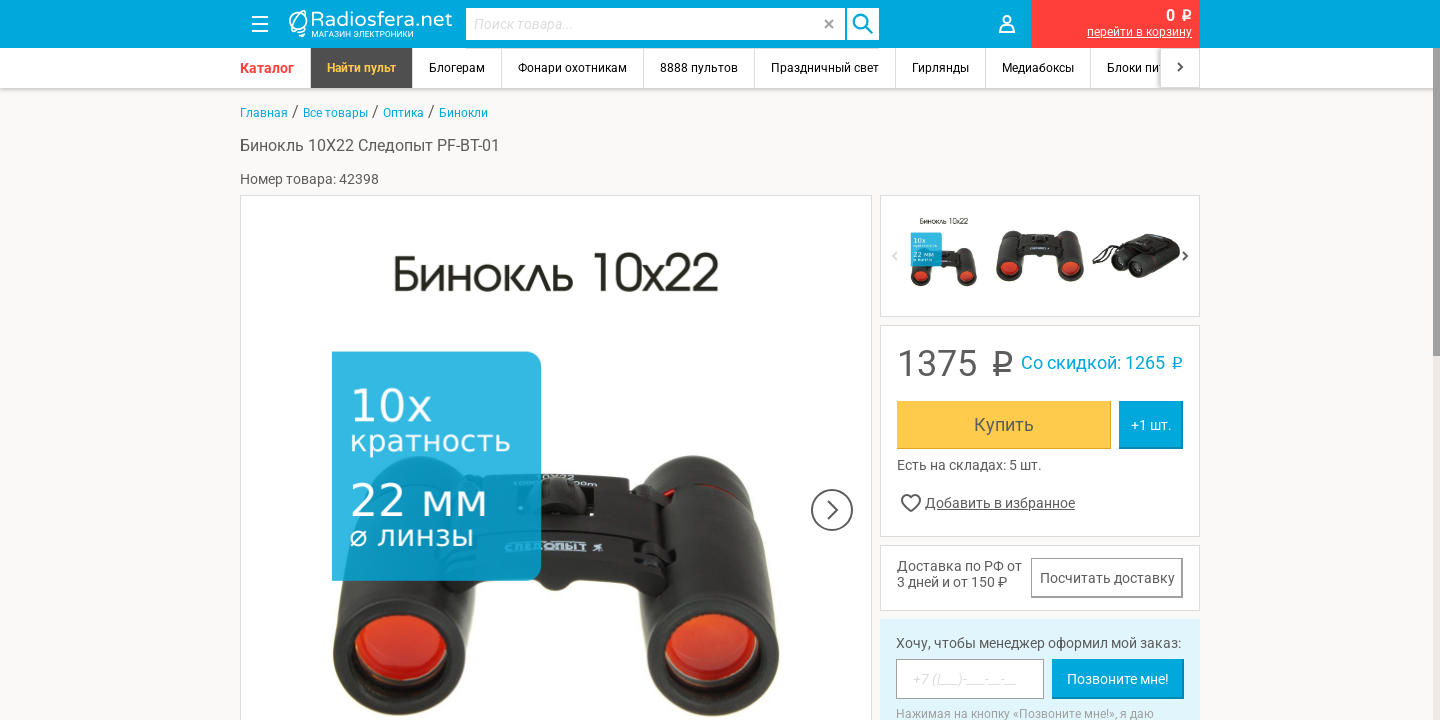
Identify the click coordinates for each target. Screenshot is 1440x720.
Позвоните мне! (1118, 679)
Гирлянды (940, 68)
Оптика (403, 113)
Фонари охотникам (572, 68)
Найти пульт (361, 68)
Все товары (335, 113)
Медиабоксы (1038, 68)
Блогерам (457, 68)
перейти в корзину (1139, 32)
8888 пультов (699, 68)
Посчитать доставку (1107, 578)
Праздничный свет (825, 68)
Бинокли (463, 113)
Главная (264, 113)
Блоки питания (1150, 68)
